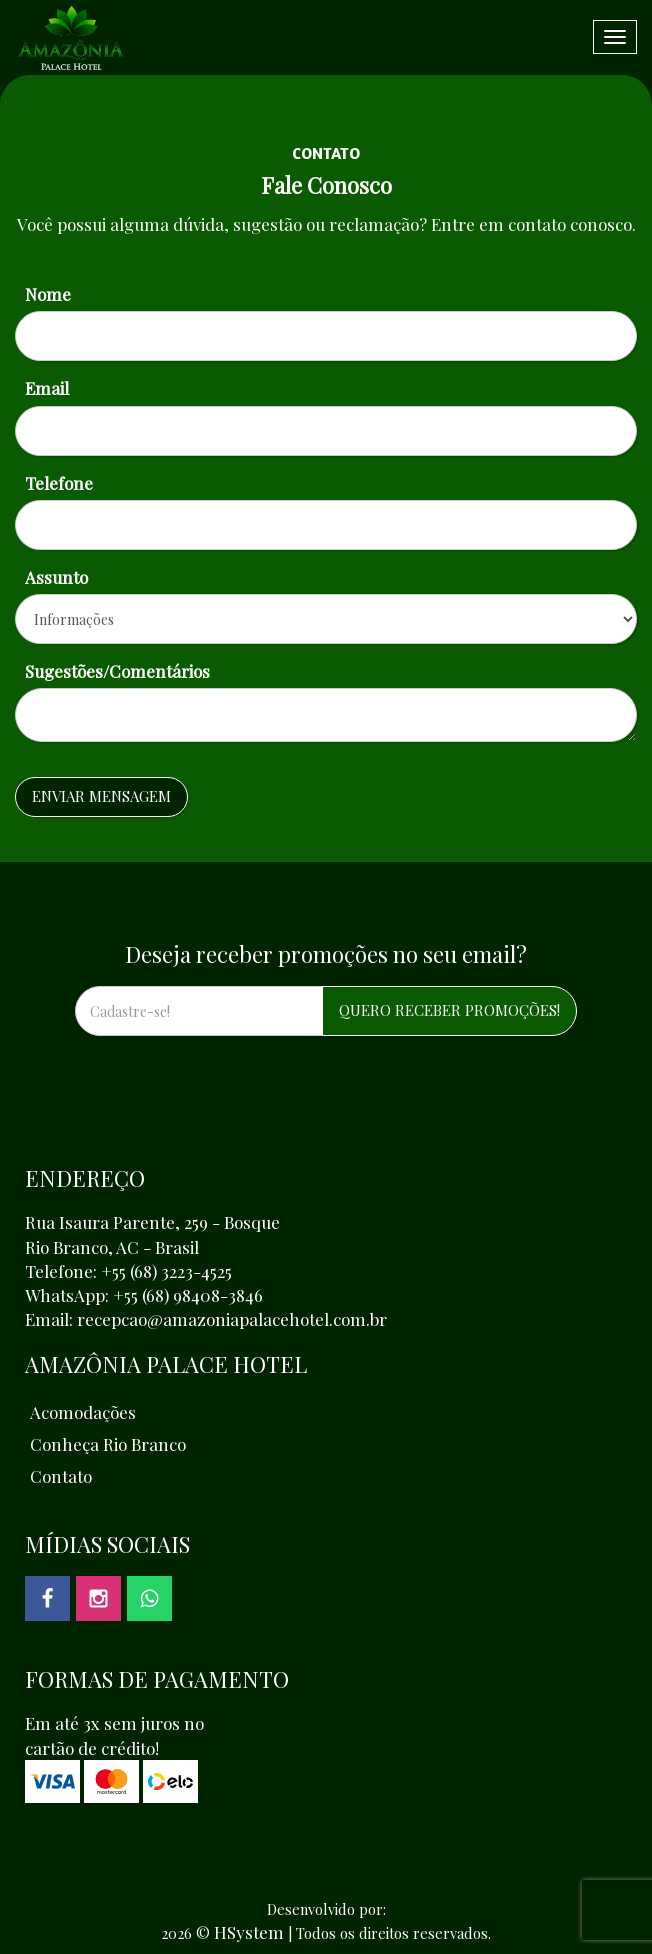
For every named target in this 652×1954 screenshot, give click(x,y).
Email (47, 388)
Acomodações (83, 1412)
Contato (61, 1476)
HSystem (249, 1932)
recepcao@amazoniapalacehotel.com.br (232, 1319)
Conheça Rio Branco (108, 1444)
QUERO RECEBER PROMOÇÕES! (449, 1010)
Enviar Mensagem (101, 796)
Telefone (59, 483)
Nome (48, 294)
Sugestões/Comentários (117, 671)
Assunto (56, 577)
